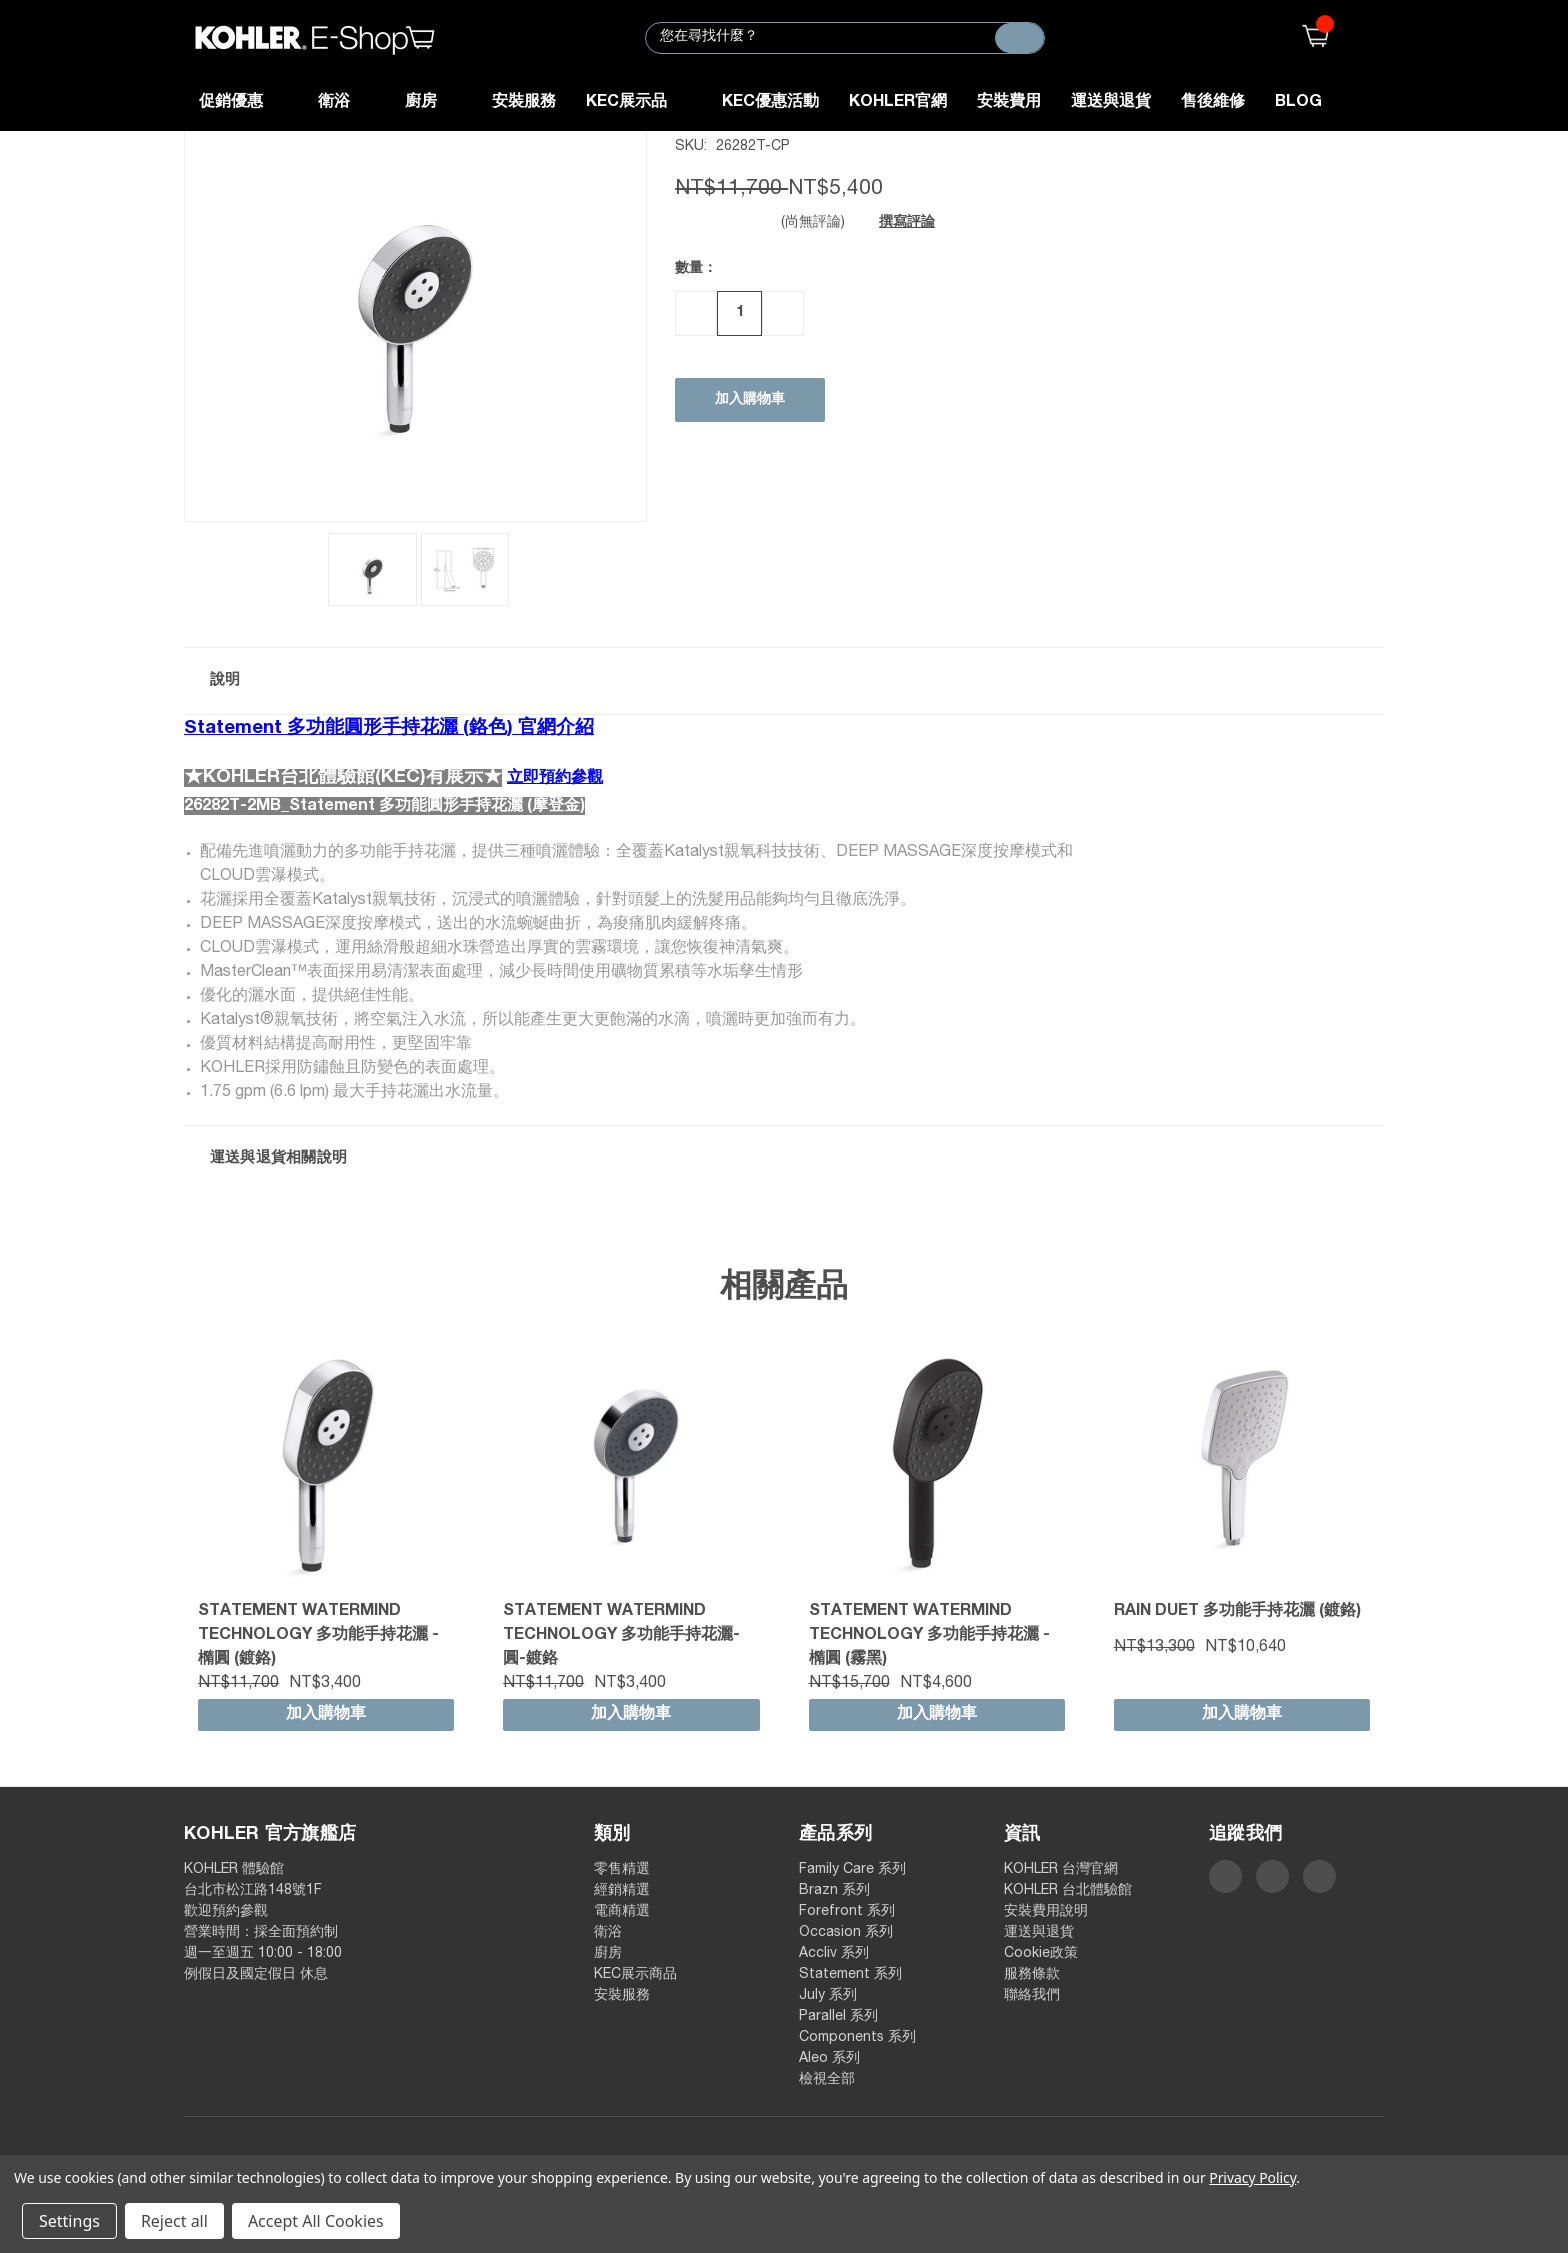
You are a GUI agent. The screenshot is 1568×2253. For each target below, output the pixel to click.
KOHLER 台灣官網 (1061, 1870)
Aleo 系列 (829, 2059)
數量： (696, 269)
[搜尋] (1019, 38)
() (1311, 37)
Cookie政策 (1041, 1954)
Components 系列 (857, 2038)
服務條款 (1032, 1975)
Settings (69, 2221)
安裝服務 (524, 103)
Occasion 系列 (846, 1933)
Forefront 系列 (847, 1912)
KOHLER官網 (898, 103)
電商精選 (622, 1912)
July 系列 (828, 1996)
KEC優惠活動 (770, 103)
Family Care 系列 (852, 1870)
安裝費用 (1009, 103)
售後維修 (1213, 103)
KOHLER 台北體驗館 (1075, 1891)
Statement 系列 (850, 1975)
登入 (1371, 37)
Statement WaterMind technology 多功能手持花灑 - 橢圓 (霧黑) (929, 1636)
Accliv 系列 (834, 1954)
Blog (1298, 103)
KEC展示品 (639, 103)
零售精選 (622, 1870)
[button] (784, 681)
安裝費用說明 (1046, 1912)
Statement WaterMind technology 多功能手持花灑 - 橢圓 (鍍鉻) (318, 1636)
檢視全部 (827, 2080)
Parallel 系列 (838, 2017)
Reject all (174, 2221)
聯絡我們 (1032, 1996)
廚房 (433, 103)
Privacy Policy (1252, 2177)
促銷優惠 (243, 103)
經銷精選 (622, 1891)
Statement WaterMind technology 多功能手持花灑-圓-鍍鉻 (621, 1636)
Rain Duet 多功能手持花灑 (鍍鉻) (1237, 1612)
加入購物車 (326, 1715)
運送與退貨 (1111, 103)
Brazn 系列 (834, 1891)
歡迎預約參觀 (226, 1912)
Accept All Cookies (316, 2221)
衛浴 (346, 103)
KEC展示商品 (635, 1975)
